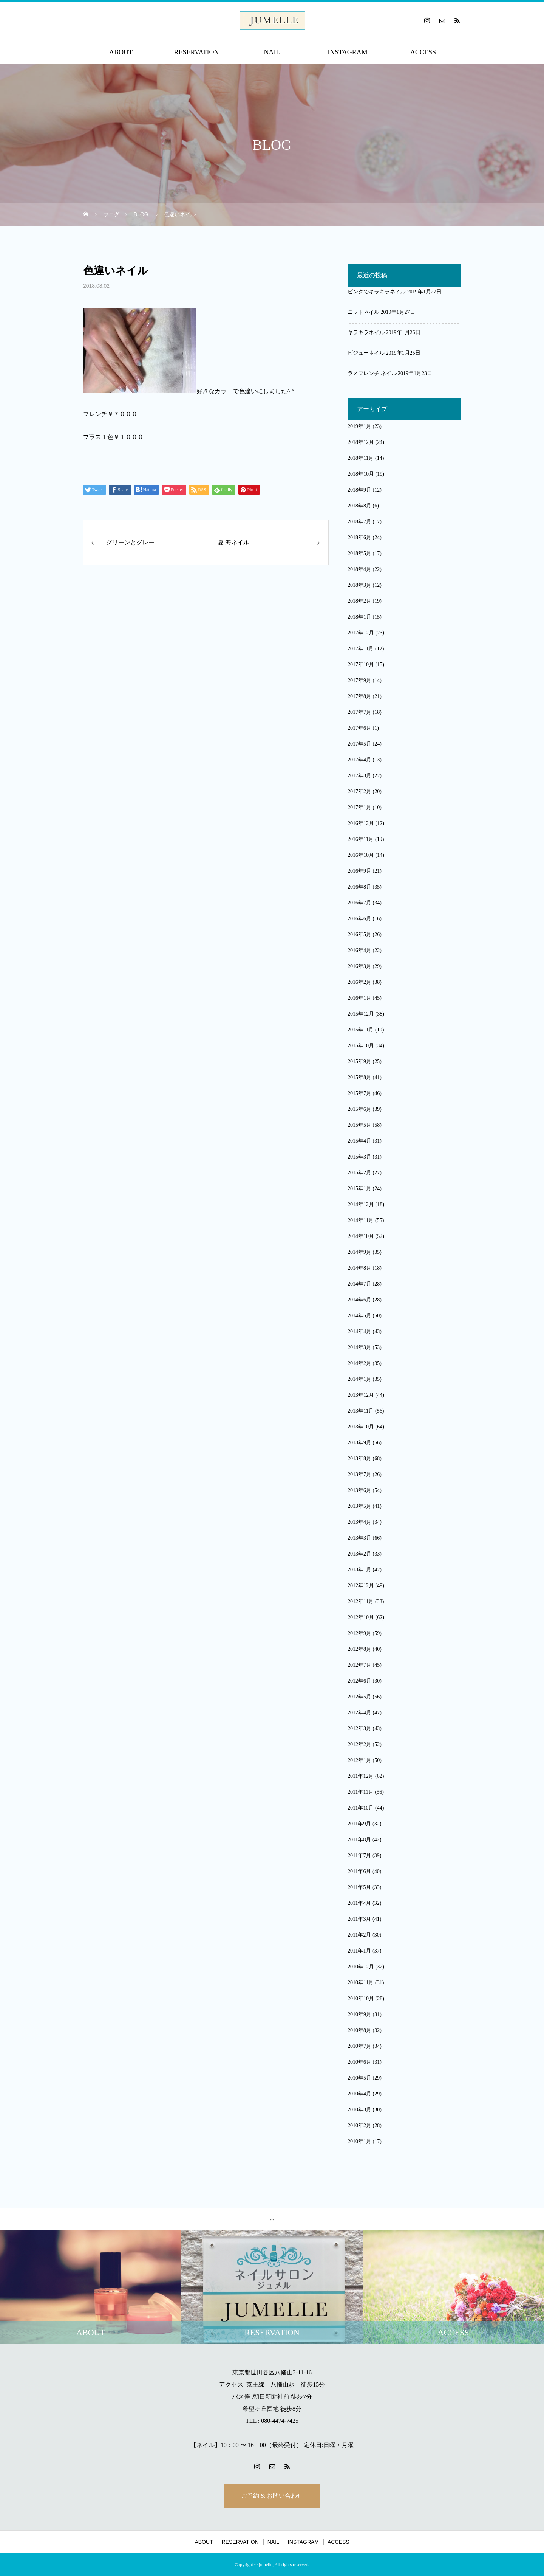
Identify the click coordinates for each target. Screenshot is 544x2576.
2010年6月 (359, 2062)
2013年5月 (359, 1506)
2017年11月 (361, 648)
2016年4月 (359, 950)
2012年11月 (361, 1601)
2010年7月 (359, 2046)
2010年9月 (359, 2014)
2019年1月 (359, 426)
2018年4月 (359, 569)
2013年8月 (359, 1458)
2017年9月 (359, 680)
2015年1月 (359, 1188)
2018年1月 (359, 617)
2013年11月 (361, 1411)
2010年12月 (361, 1967)
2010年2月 (359, 2125)
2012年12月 (361, 1585)
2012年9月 (359, 1633)
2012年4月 (359, 1712)
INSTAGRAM (348, 52)
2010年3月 (359, 2109)
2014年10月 (361, 1236)
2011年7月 (359, 1855)
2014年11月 (361, 1220)
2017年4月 (359, 760)
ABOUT (121, 52)
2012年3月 (359, 1728)
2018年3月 (359, 585)
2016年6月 (359, 918)
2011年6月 (359, 1871)
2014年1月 (359, 1379)
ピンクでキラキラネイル (377, 292)
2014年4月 (359, 1331)
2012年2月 (359, 1744)
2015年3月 (359, 1157)
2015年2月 (359, 1173)
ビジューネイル (366, 353)
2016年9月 (359, 871)
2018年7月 (359, 521)
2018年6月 (359, 537)
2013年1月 (359, 1570)
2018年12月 (361, 442)
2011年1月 (359, 1951)
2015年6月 (359, 1109)
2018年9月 (359, 490)
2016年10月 (361, 855)
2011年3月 (359, 1919)
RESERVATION (196, 52)
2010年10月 (361, 1998)
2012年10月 (361, 1617)
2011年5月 (359, 1887)
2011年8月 (359, 1839)
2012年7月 (359, 1665)
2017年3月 (359, 776)
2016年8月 (359, 887)
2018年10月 (361, 474)
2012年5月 (359, 1697)
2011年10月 (361, 1808)
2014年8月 (359, 1268)
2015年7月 (359, 1093)
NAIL (272, 52)
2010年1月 (359, 2141)
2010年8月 (359, 2030)
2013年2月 (359, 1554)
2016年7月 (359, 903)
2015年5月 (359, 1125)
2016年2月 (359, 982)
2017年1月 (359, 807)
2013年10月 (361, 1427)
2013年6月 (359, 1490)
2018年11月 (361, 458)
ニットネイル (363, 312)
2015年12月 (361, 1014)
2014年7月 (359, 1284)
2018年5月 (359, 553)
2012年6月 (359, 1681)
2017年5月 (359, 744)
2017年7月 (359, 712)
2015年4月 (359, 1141)
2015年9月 (359, 1061)
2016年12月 (361, 823)
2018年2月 (359, 601)
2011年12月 (361, 1776)
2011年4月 (359, 1903)
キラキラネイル (366, 332)
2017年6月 (359, 728)
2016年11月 (361, 839)
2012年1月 (359, 1760)
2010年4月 (359, 2094)
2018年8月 (359, 506)
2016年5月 (359, 934)
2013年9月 (359, 1442)
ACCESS (423, 52)
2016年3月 (359, 966)
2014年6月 (359, 1300)
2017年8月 (359, 696)
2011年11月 (361, 1792)
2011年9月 (359, 1824)
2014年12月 (361, 1204)
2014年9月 (359, 1252)
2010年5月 (359, 2078)
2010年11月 (361, 1982)
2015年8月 (359, 1077)
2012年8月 (359, 1649)
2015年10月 (361, 1045)
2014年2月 (359, 1363)
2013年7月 (359, 1474)
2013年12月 (361, 1395)
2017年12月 (361, 633)
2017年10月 (361, 664)
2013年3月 (359, 1538)
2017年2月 (359, 791)
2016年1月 (359, 998)
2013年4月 (359, 1522)
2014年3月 (359, 1347)
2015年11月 (361, 1030)
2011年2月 (359, 1935)
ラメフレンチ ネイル (372, 373)
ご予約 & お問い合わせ (272, 2495)
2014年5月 (359, 1315)
